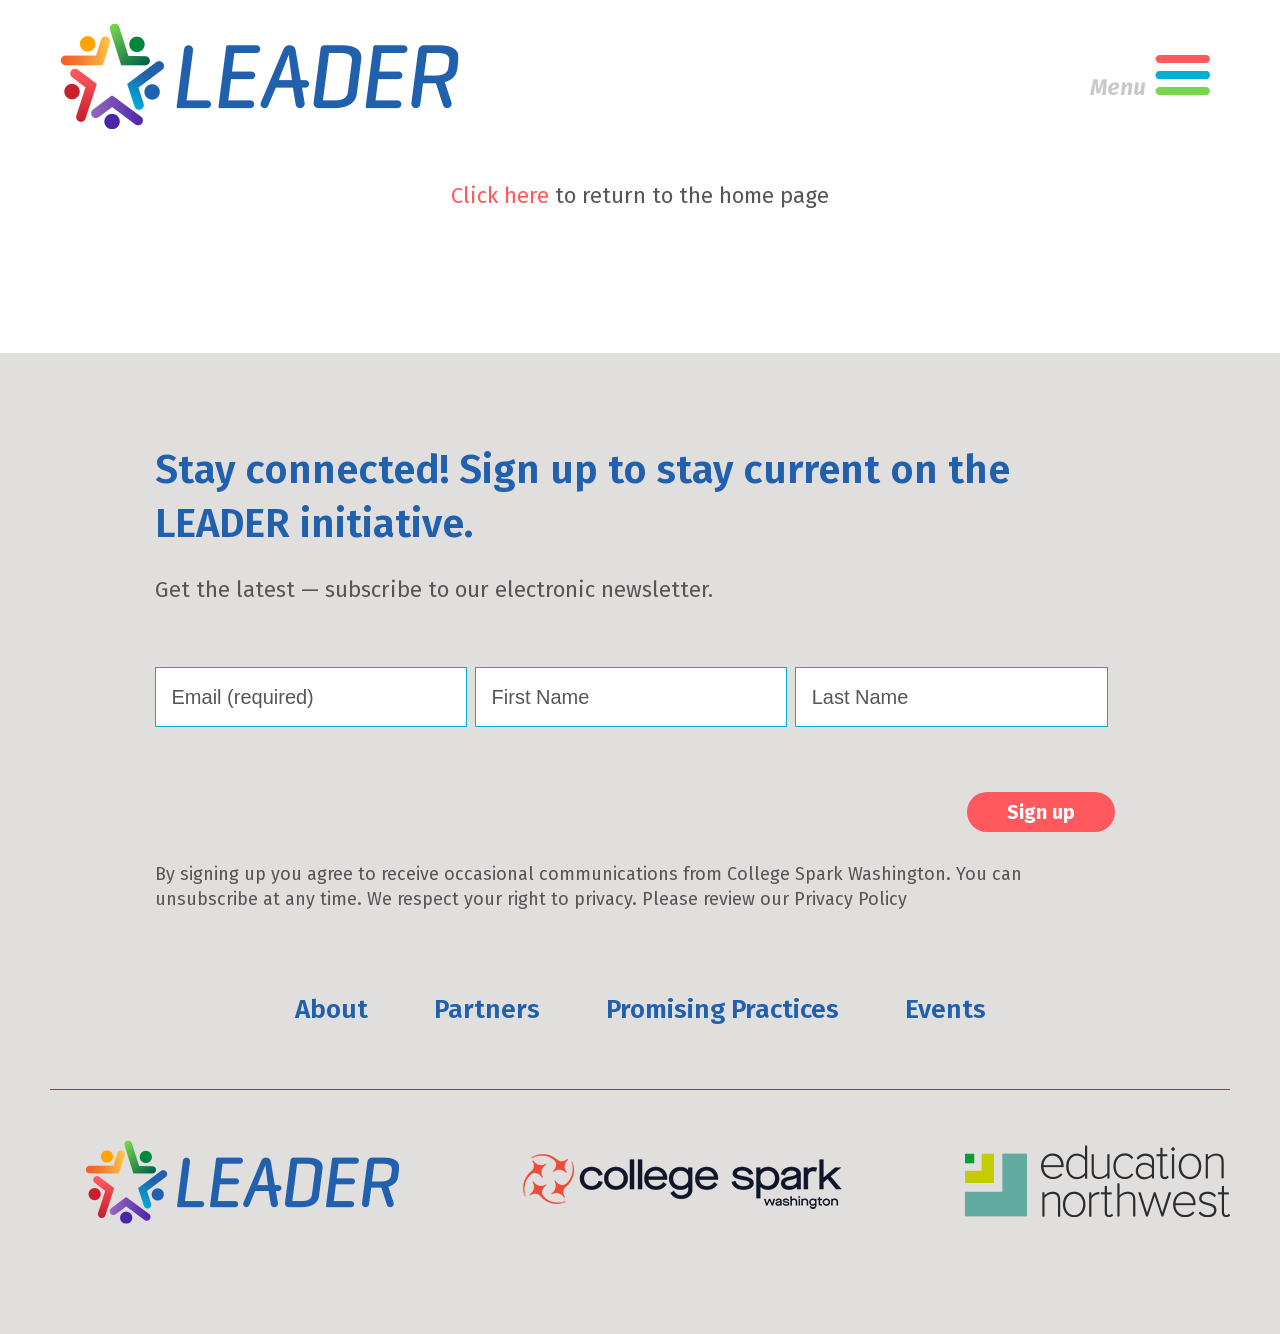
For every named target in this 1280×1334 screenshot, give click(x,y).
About (331, 1009)
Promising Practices (722, 1009)
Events (945, 1009)
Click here (500, 195)
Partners (487, 1009)
